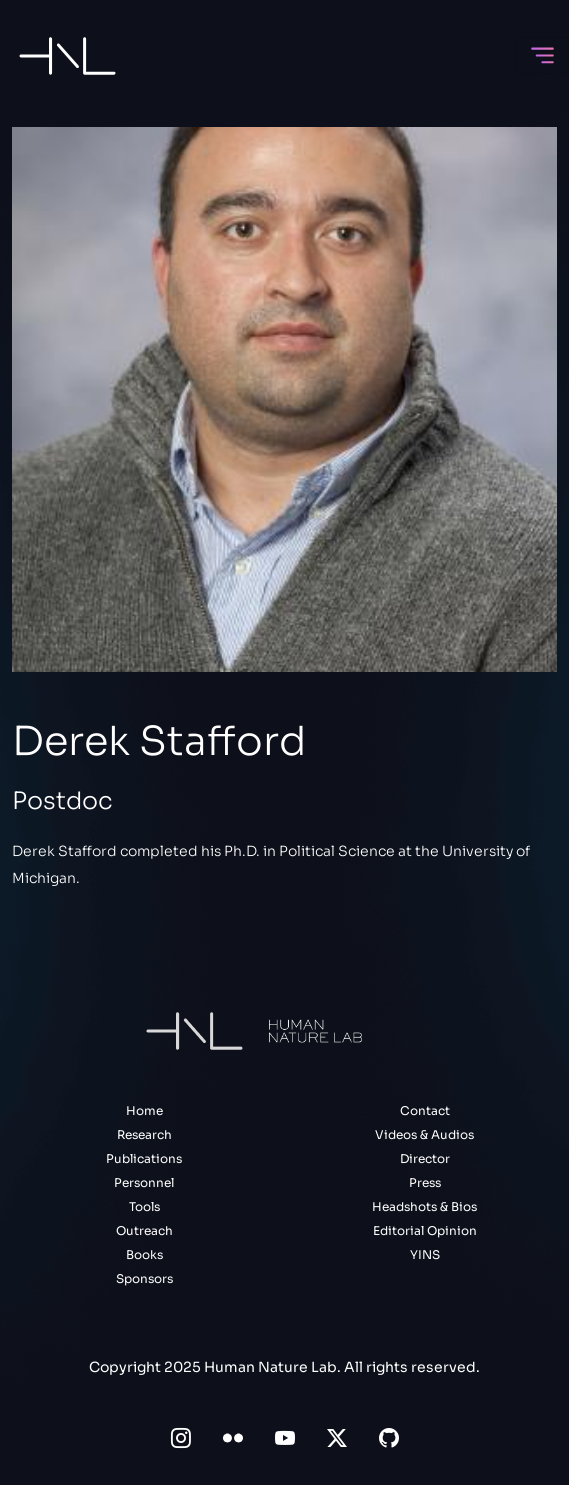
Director (425, 1158)
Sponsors (144, 1278)
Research (144, 1134)
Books (144, 1254)
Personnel (144, 1182)
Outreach (144, 1230)
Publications (144, 1158)
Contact (425, 1110)
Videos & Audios (424, 1134)
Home (144, 1110)
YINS (425, 1254)
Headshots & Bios (424, 1206)
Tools (144, 1206)
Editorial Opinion (425, 1230)
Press (425, 1182)
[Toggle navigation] (542, 55)
